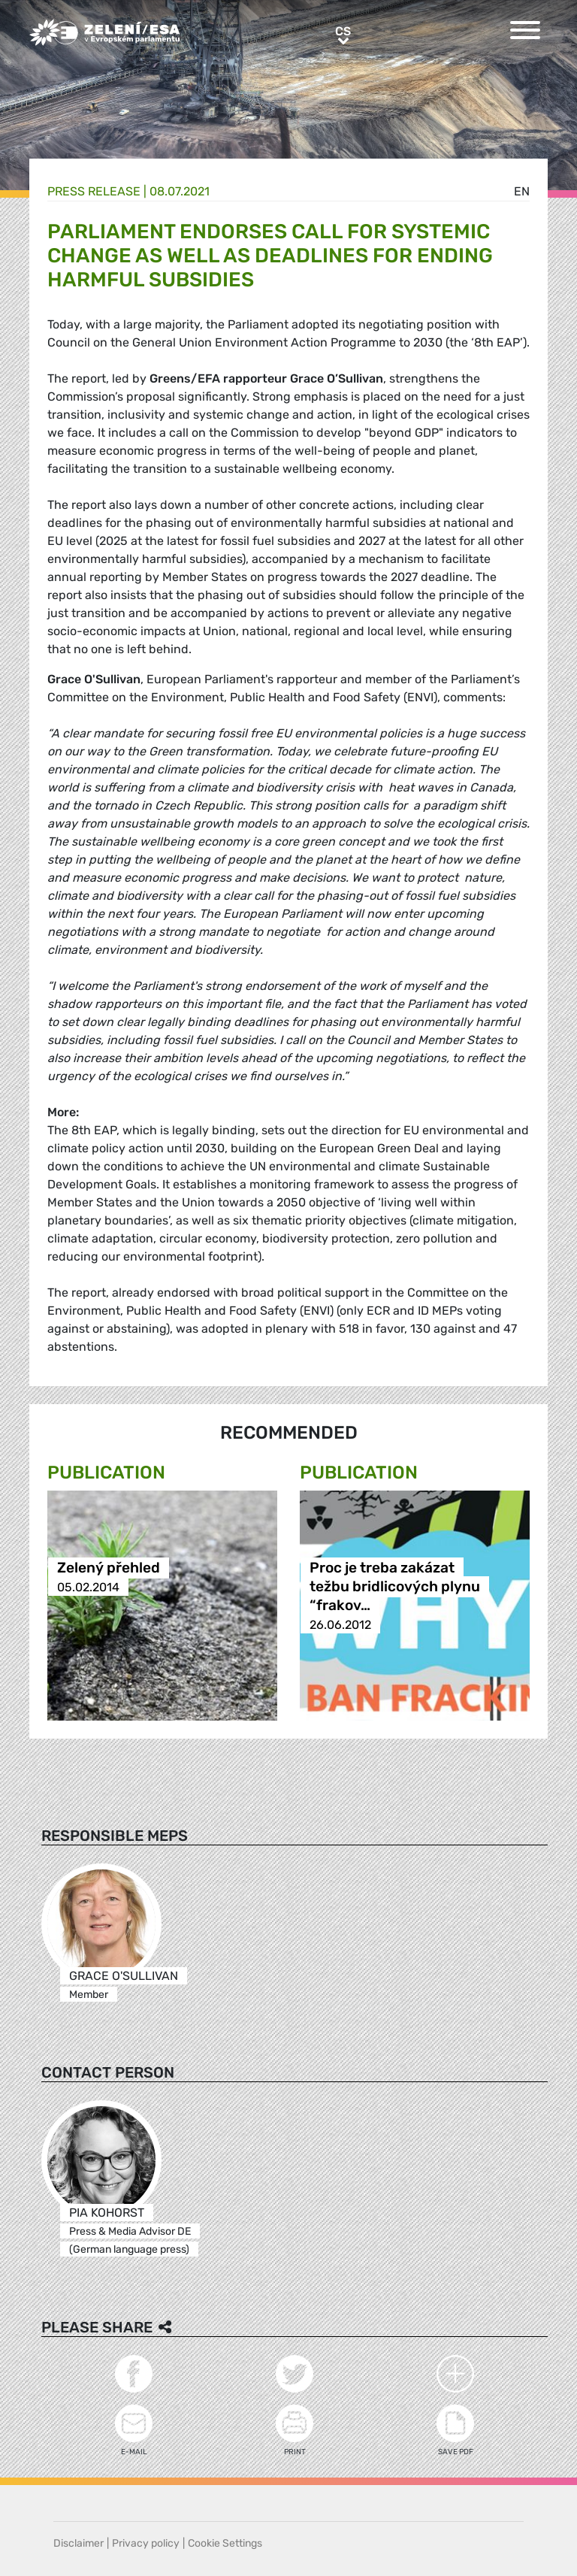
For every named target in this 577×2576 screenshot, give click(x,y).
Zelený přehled (108, 1568)
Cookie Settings (225, 2543)
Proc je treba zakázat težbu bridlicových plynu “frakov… (395, 1587)
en (522, 191)
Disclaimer (78, 2543)
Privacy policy (146, 2543)
